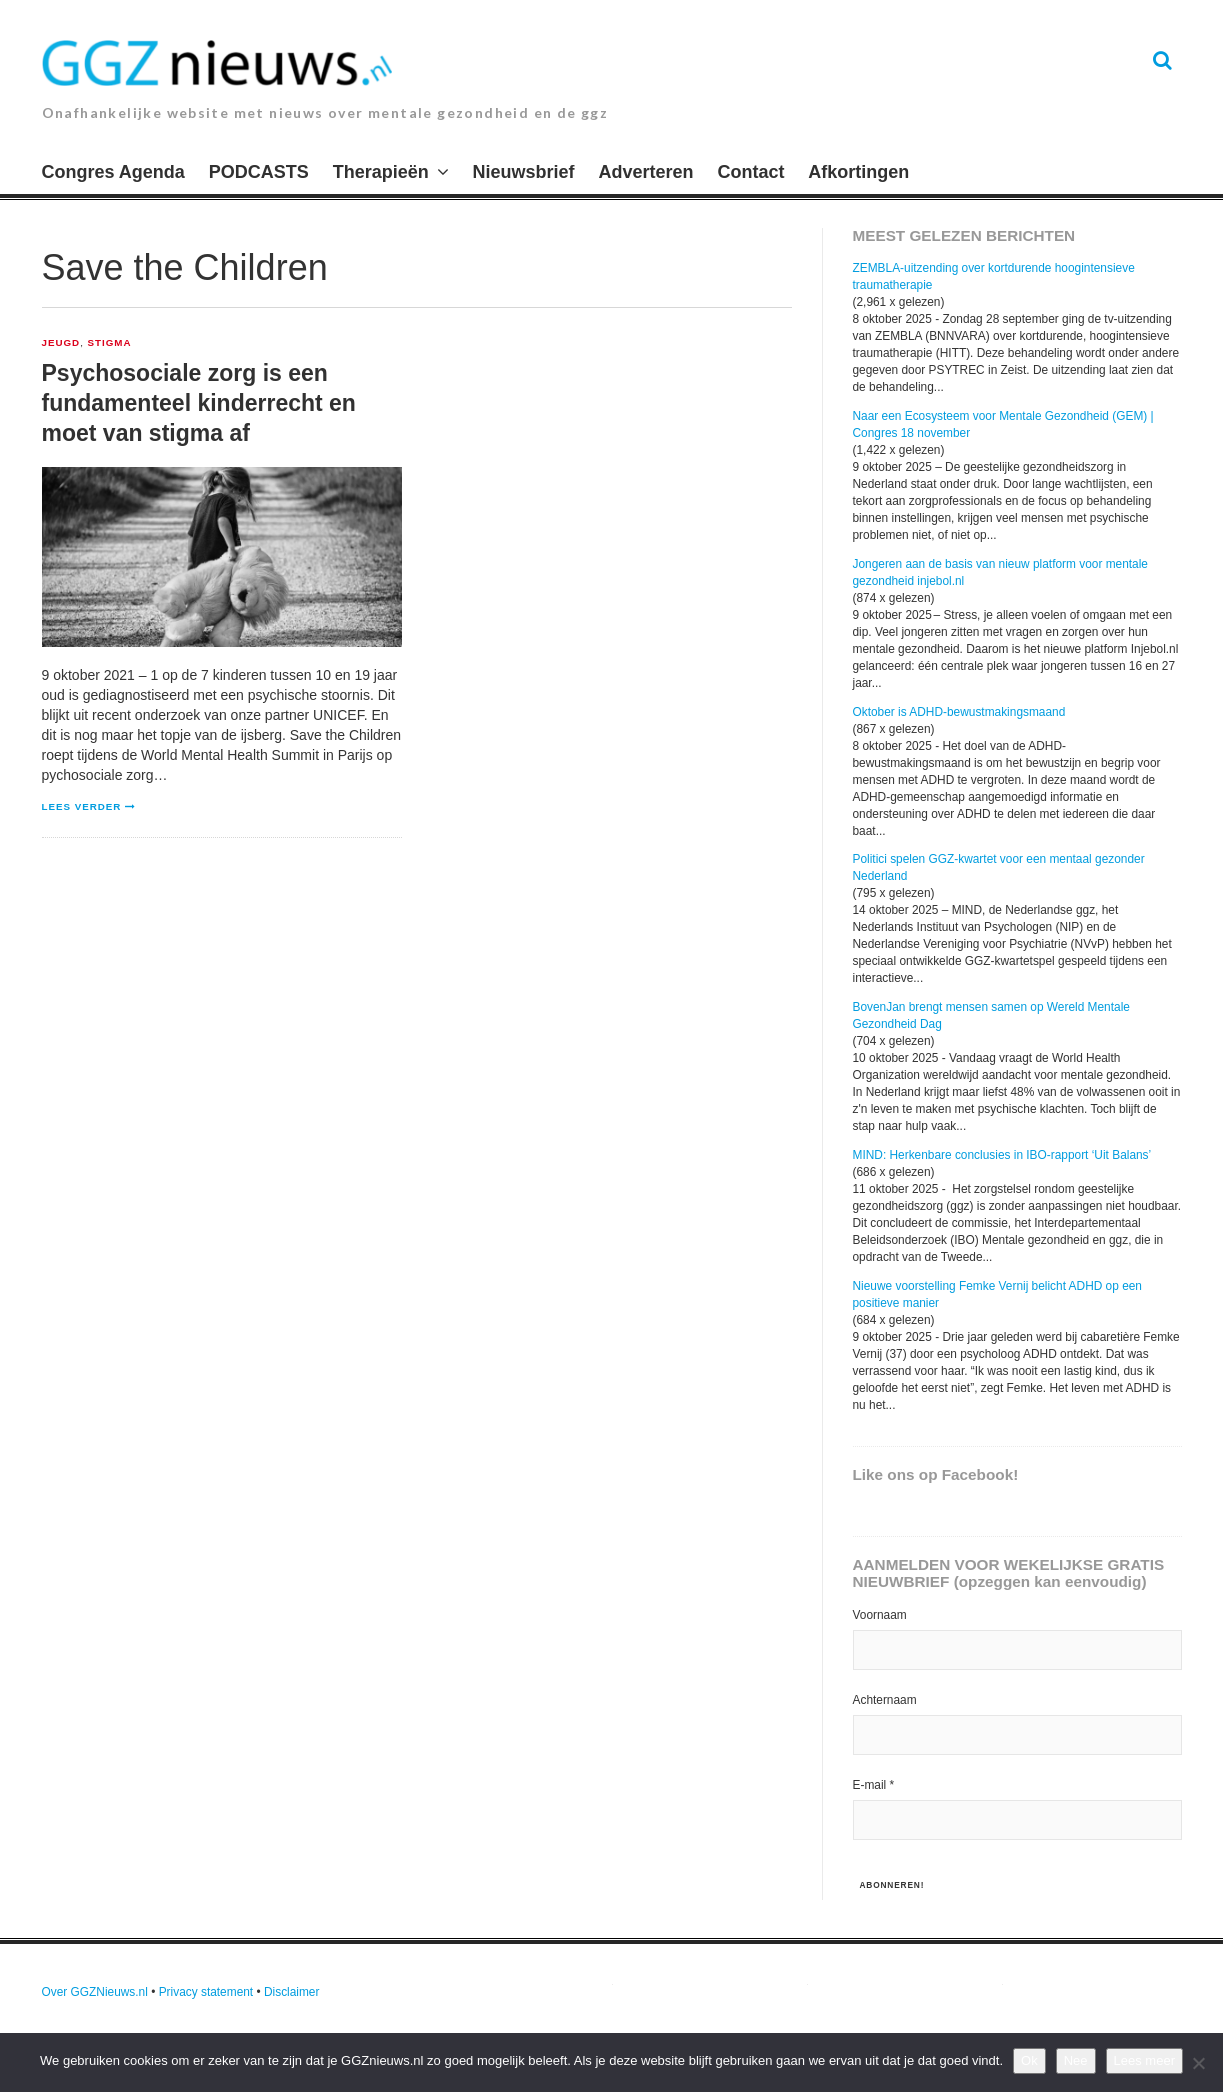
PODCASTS (259, 172)
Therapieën (381, 172)
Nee (1076, 2060)
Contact (750, 172)
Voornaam (880, 1615)
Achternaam (885, 1700)
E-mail (874, 1785)
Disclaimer (292, 1992)
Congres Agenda (113, 172)
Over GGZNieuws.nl (95, 1992)
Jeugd (61, 343)
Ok (1029, 2060)
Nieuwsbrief (524, 172)
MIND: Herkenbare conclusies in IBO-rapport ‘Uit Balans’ (1002, 1155)
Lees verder (82, 806)
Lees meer (1144, 2060)
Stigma (110, 343)
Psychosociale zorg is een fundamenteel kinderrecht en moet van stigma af (199, 403)
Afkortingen (858, 172)
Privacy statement (206, 1992)
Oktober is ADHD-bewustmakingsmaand (959, 712)
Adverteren (646, 172)
